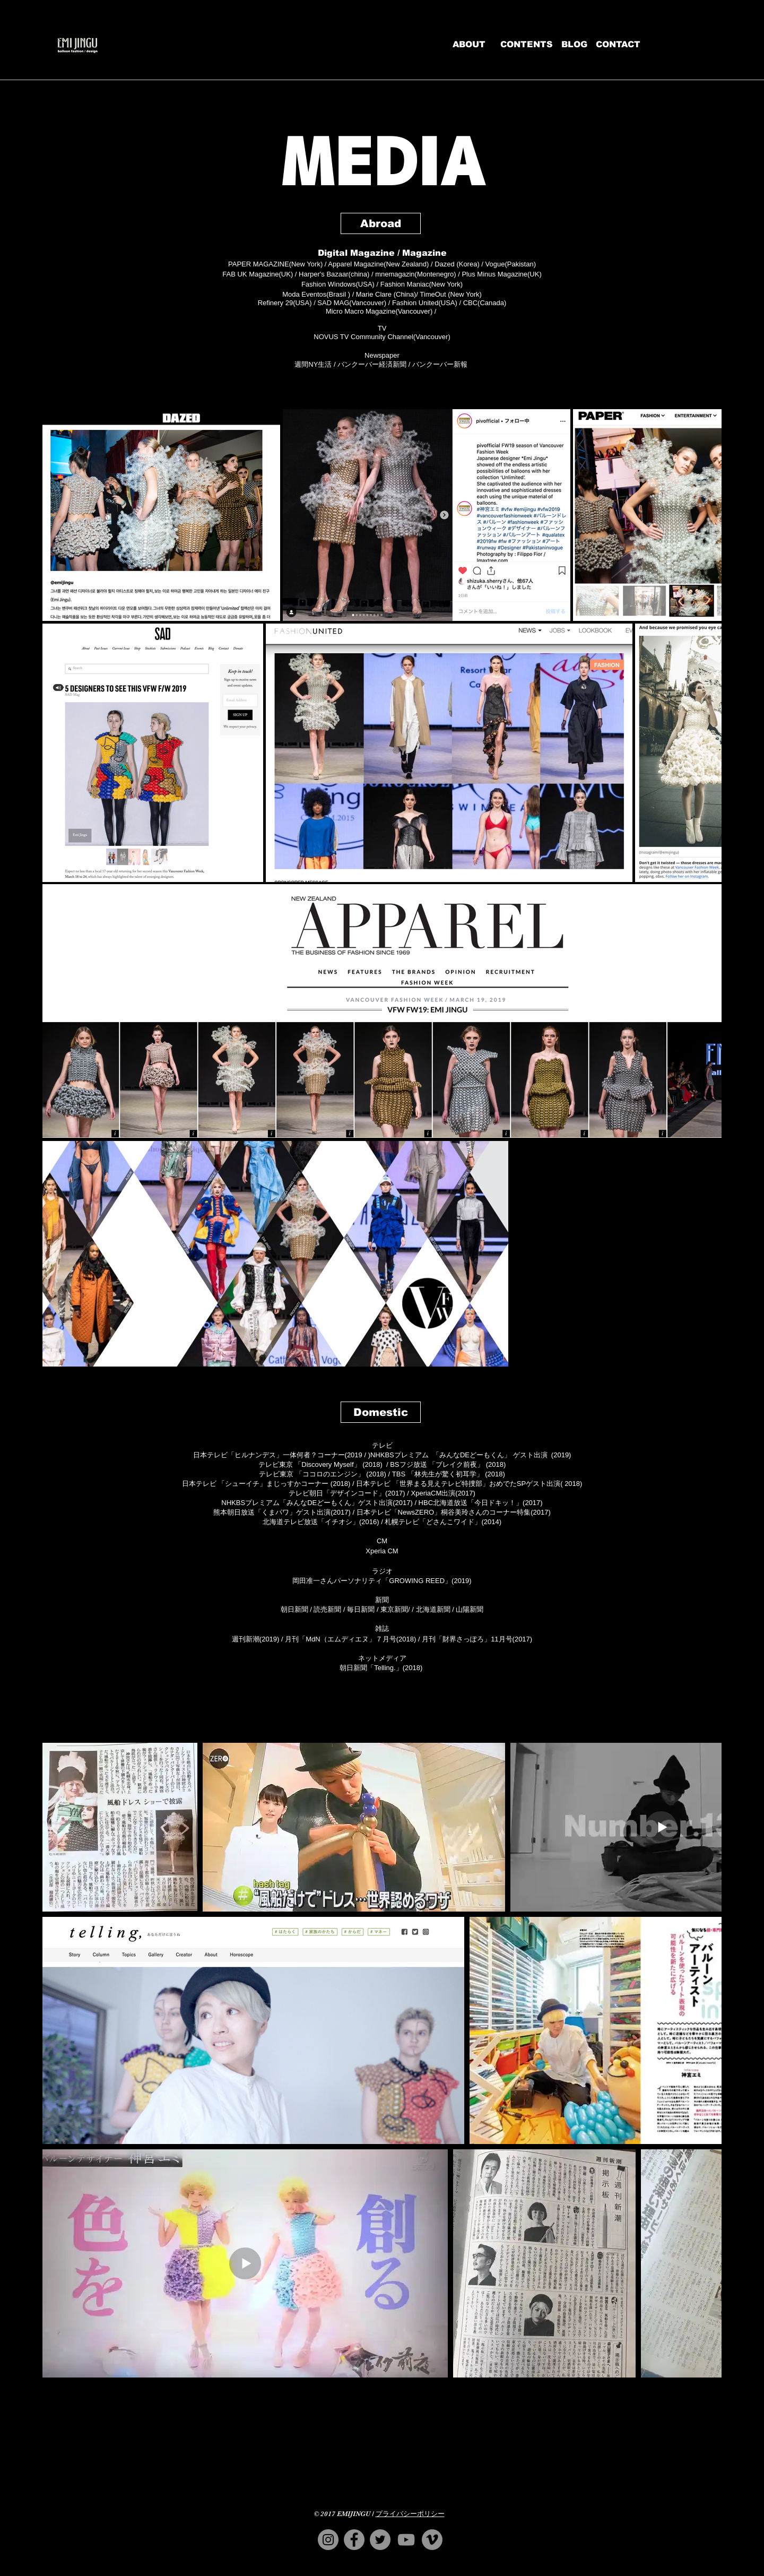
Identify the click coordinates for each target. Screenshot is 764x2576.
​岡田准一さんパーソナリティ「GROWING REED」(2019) (381, 1581)
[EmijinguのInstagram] (328, 2539)
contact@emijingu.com (388, 2572)
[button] (381, 223)
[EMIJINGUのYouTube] (406, 2539)
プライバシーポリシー (410, 2514)
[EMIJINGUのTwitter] (380, 2539)
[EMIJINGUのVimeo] (432, 2539)
